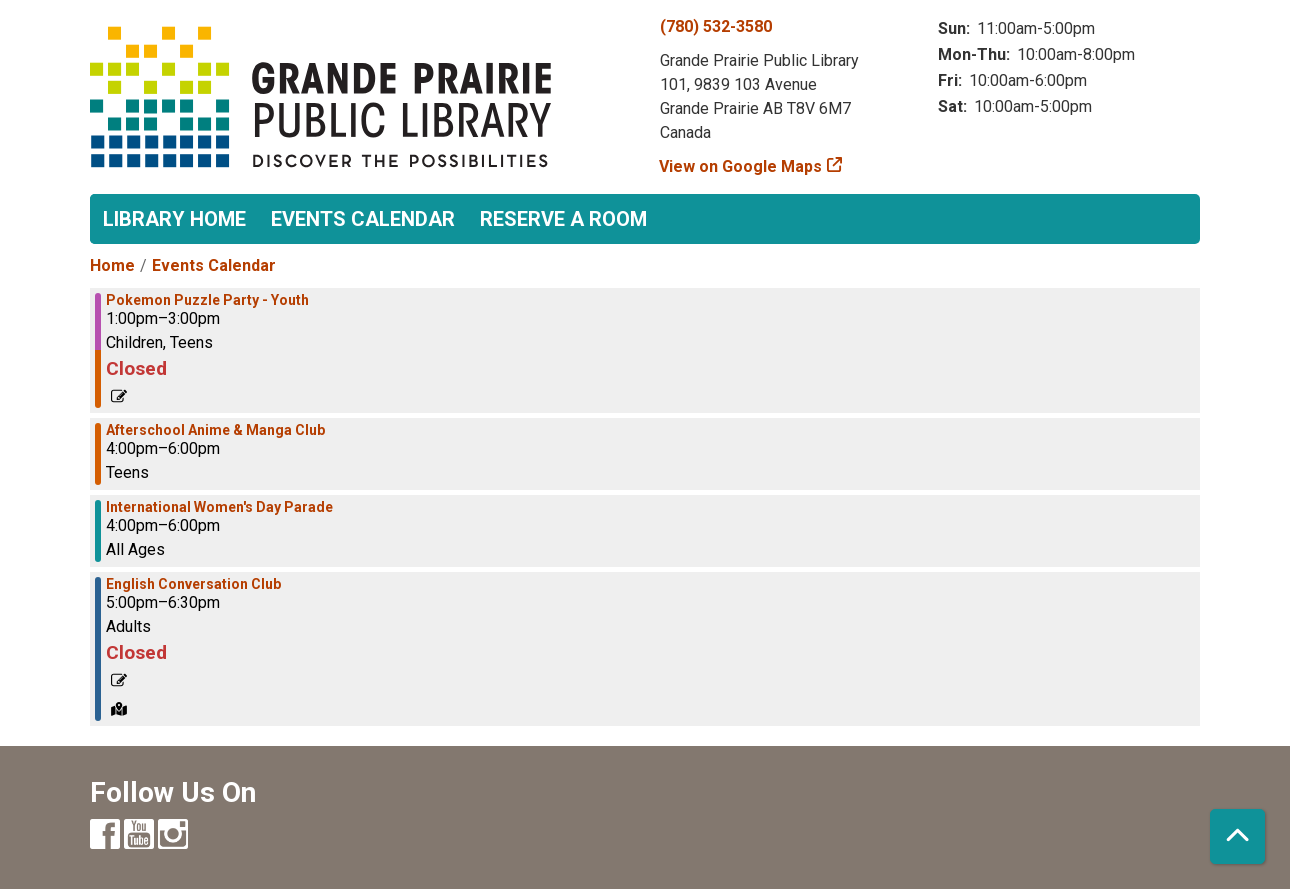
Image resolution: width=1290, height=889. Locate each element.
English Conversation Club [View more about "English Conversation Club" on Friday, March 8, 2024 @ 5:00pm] (193, 584)
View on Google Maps (741, 166)
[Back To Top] (1237, 836)
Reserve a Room (563, 219)
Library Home (174, 219)
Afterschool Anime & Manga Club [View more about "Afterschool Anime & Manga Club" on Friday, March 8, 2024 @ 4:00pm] (215, 430)
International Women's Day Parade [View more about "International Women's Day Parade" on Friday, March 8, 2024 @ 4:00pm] (219, 507)
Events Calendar (363, 219)
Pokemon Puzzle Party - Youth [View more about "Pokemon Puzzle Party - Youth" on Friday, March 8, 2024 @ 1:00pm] (207, 300)
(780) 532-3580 (716, 26)
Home (112, 265)
